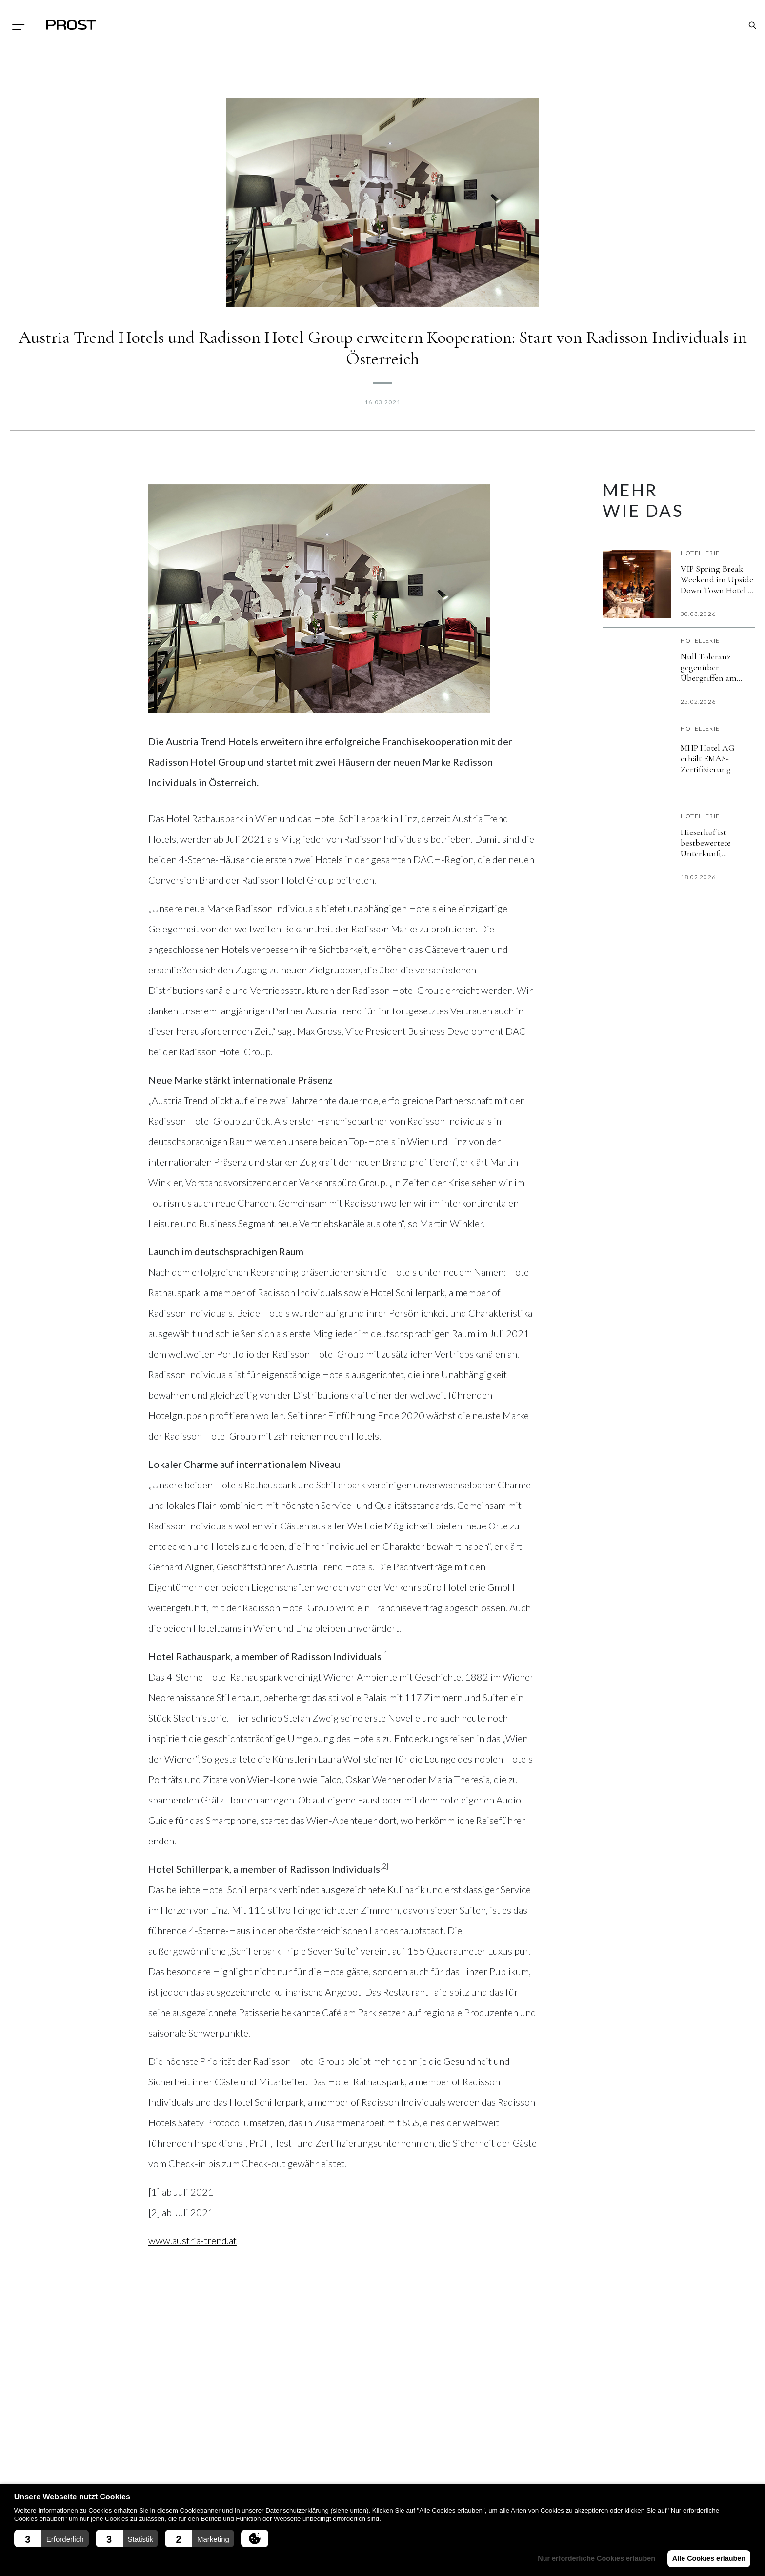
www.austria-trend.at (192, 2240)
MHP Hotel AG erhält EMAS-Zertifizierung (708, 758)
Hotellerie (700, 552)
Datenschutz (223, 2476)
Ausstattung (345, 2476)
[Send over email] (246, 2307)
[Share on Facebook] (158, 2307)
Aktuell (337, 2456)
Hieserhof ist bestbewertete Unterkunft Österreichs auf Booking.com (711, 843)
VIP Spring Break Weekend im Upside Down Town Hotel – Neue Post (717, 579)
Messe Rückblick (475, 2476)
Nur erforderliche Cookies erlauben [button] (593, 2558)
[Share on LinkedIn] (187, 2307)
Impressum (218, 2456)
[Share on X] (216, 2307)
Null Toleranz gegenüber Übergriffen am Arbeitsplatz (709, 667)
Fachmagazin (470, 2456)
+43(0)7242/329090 (111, 2479)
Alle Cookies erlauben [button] (707, 2558)
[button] (51, 2538)
